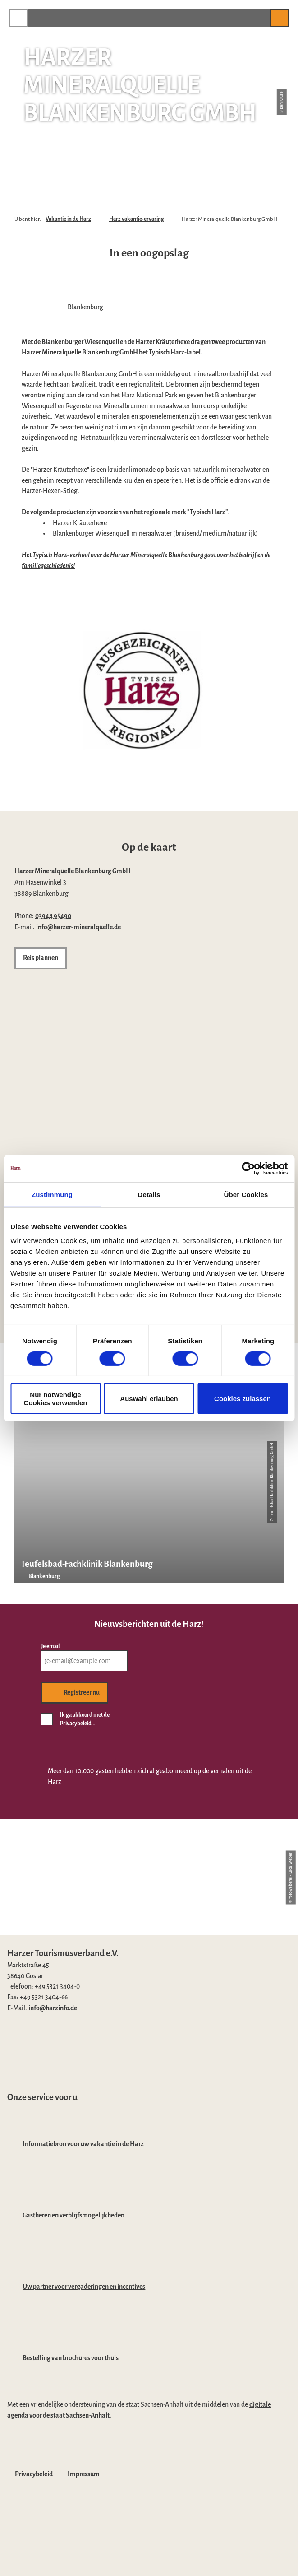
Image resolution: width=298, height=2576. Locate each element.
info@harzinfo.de (52, 2008)
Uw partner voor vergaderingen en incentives (84, 2286)
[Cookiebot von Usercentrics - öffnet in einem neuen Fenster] (248, 1168)
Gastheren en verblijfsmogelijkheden (73, 2215)
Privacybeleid (34, 2474)
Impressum (84, 2474)
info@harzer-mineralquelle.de (78, 927)
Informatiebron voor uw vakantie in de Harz (83, 2143)
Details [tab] (149, 1194)
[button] (258, 18)
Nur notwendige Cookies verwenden (55, 1398)
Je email (50, 1646)
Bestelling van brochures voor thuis (71, 2358)
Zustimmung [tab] (52, 1194)
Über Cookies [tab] (246, 1194)
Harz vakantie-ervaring (136, 219)
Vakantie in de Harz (68, 219)
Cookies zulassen (242, 1398)
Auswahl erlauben (149, 1398)
